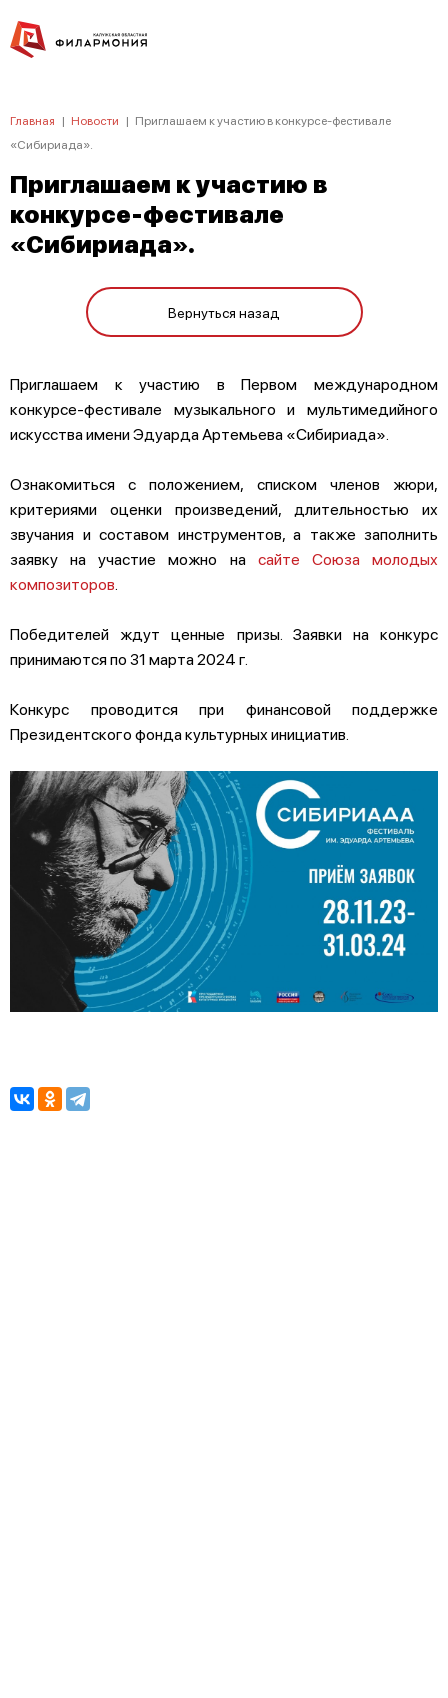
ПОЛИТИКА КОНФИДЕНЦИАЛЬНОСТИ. (224, 1414)
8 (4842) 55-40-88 (224, 1604)
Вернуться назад (224, 312)
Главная (32, 120)
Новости (95, 120)
